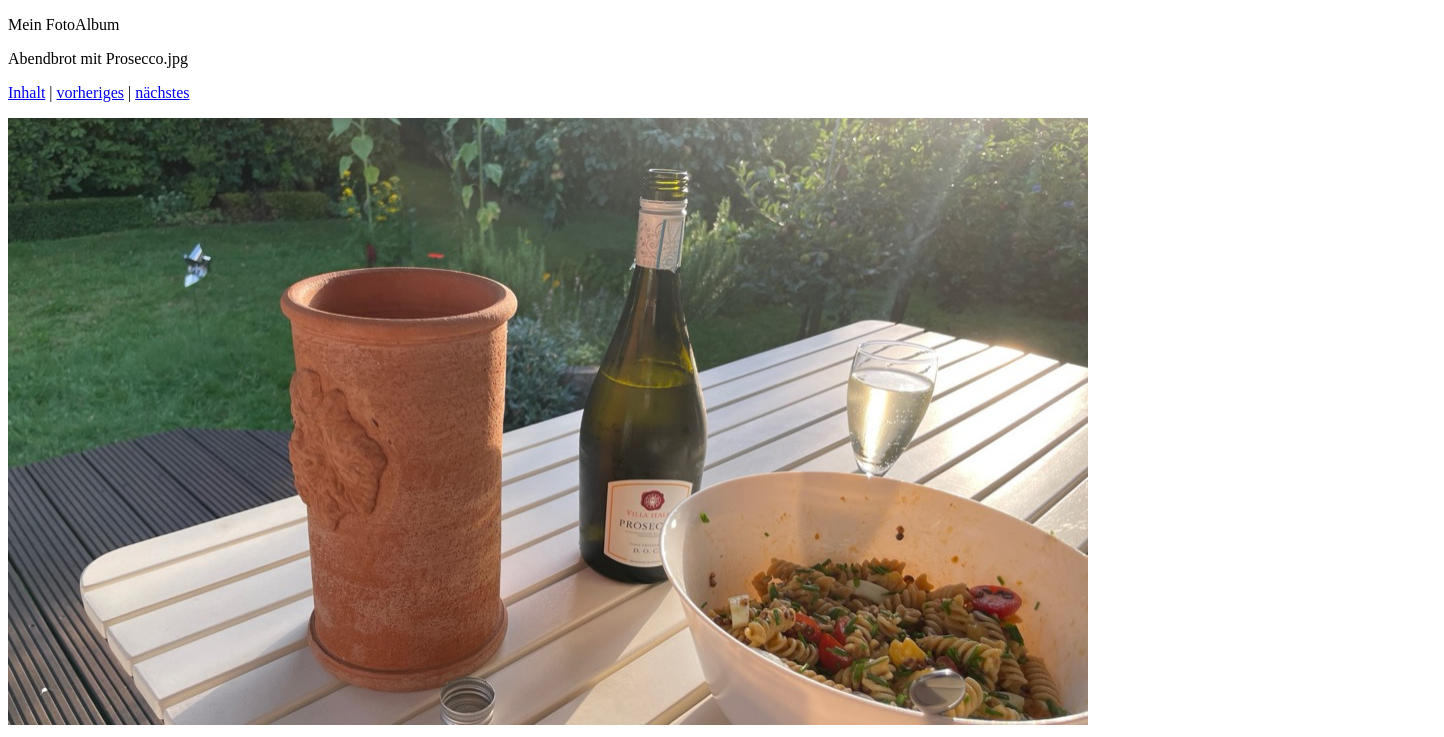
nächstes (162, 92)
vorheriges (91, 92)
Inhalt (26, 92)
